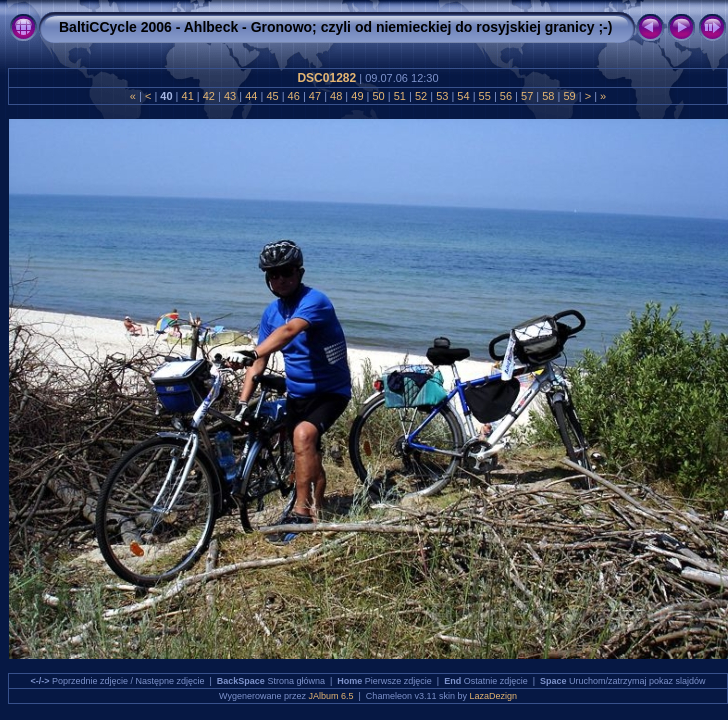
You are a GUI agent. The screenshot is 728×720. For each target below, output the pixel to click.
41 (187, 96)
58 (548, 96)
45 (272, 96)
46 (294, 96)
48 (336, 96)
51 (400, 96)
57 (527, 96)
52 (421, 96)
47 (315, 96)
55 (485, 96)
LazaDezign (493, 696)
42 (209, 96)
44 (251, 96)
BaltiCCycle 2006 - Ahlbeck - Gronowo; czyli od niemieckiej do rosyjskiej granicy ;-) (335, 27)
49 (357, 96)
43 (230, 96)
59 (569, 96)
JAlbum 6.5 (331, 696)
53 (442, 96)
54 (463, 96)
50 (378, 96)
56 (506, 96)
